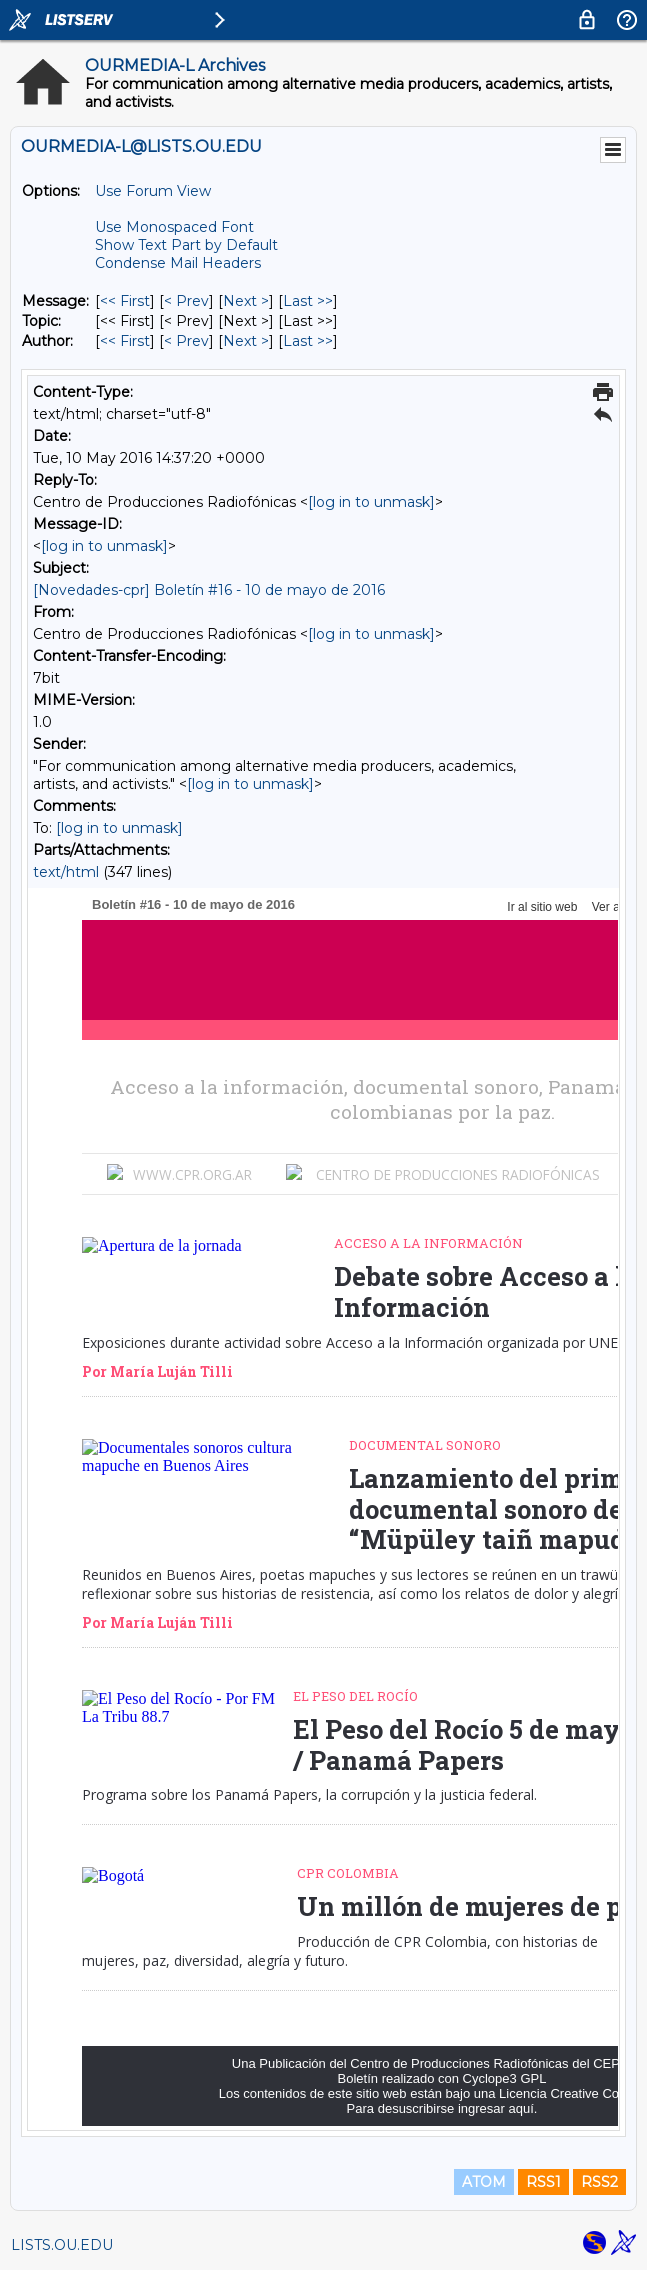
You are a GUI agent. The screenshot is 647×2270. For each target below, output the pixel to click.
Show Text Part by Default (186, 245)
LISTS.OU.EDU (62, 2245)
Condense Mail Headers (178, 263)
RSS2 (599, 2182)
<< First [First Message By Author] (125, 341)
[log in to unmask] (371, 502)
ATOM (484, 2182)
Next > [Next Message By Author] (246, 341)
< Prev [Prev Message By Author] (186, 341)
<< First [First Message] (125, 301)
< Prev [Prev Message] (186, 301)
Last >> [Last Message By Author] (308, 341)
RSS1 (543, 2182)
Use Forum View (153, 191)
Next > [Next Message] (246, 301)
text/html (66, 872)
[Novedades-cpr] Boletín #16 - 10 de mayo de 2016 (209, 590)
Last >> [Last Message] (308, 301)
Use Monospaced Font (174, 227)
